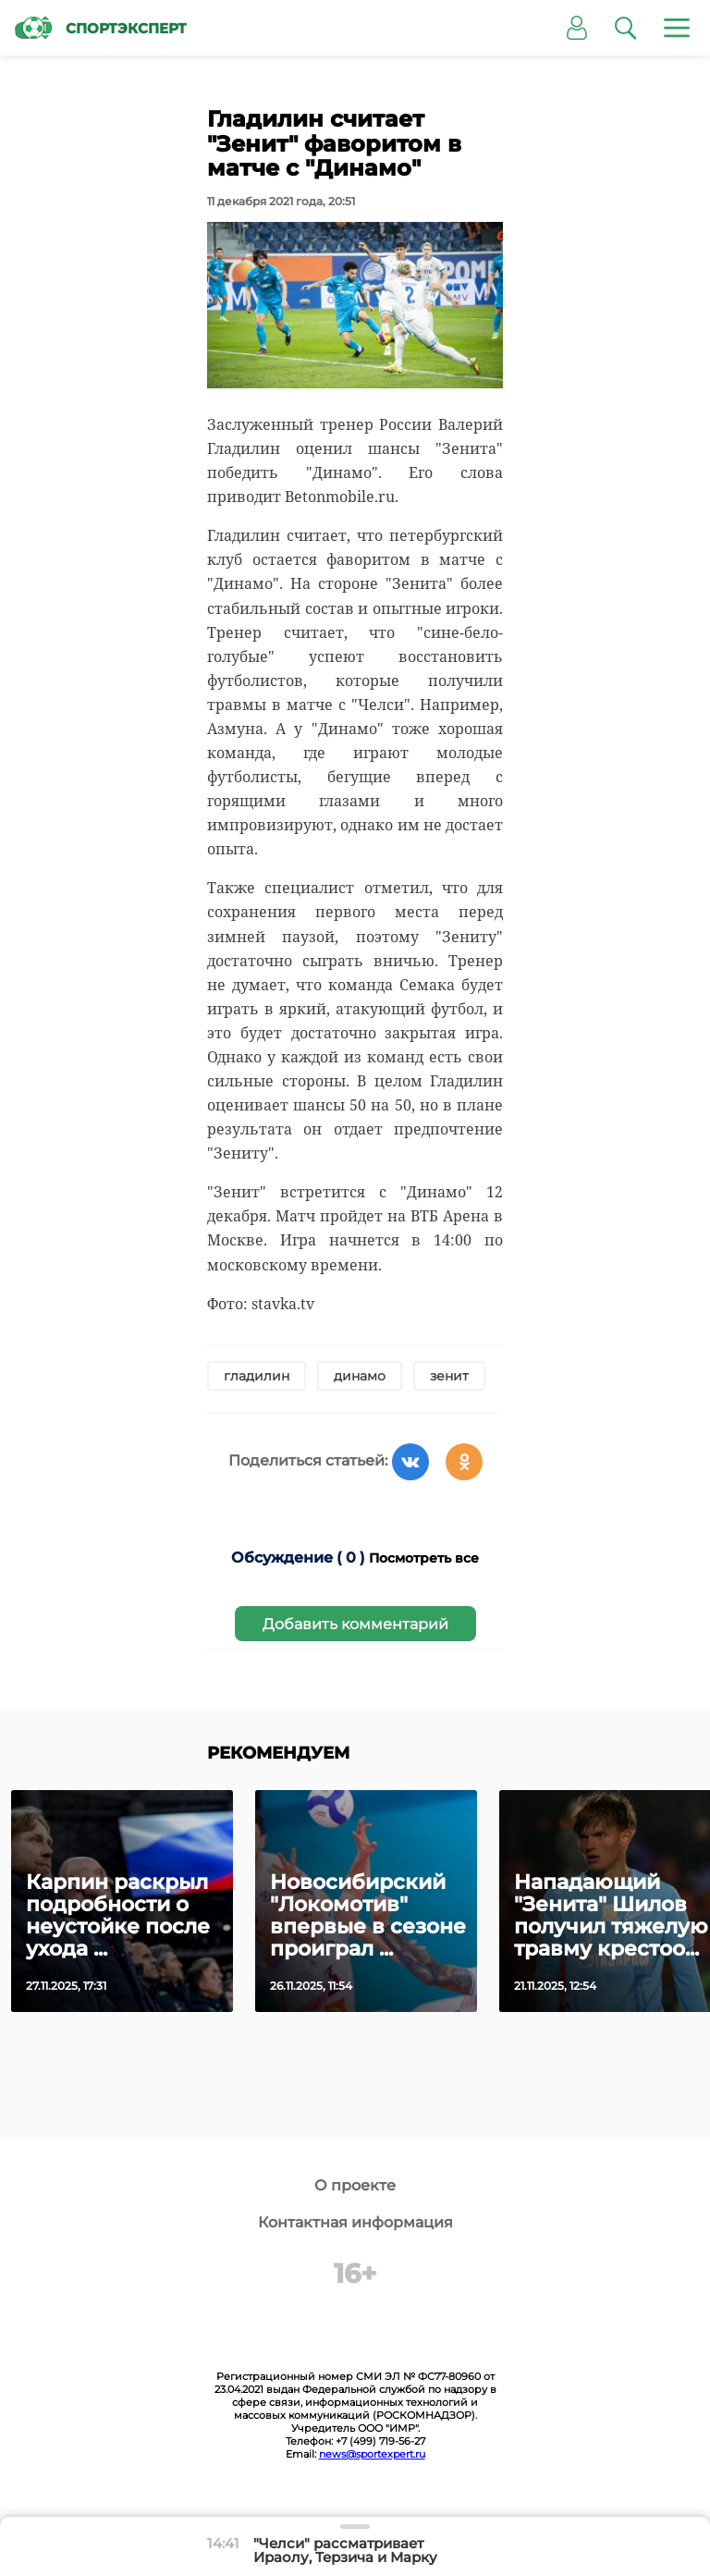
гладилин (256, 1376)
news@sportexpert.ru (372, 2453)
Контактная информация (355, 2222)
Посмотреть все (424, 1558)
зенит (449, 1376)
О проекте (355, 2185)
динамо (360, 1376)
